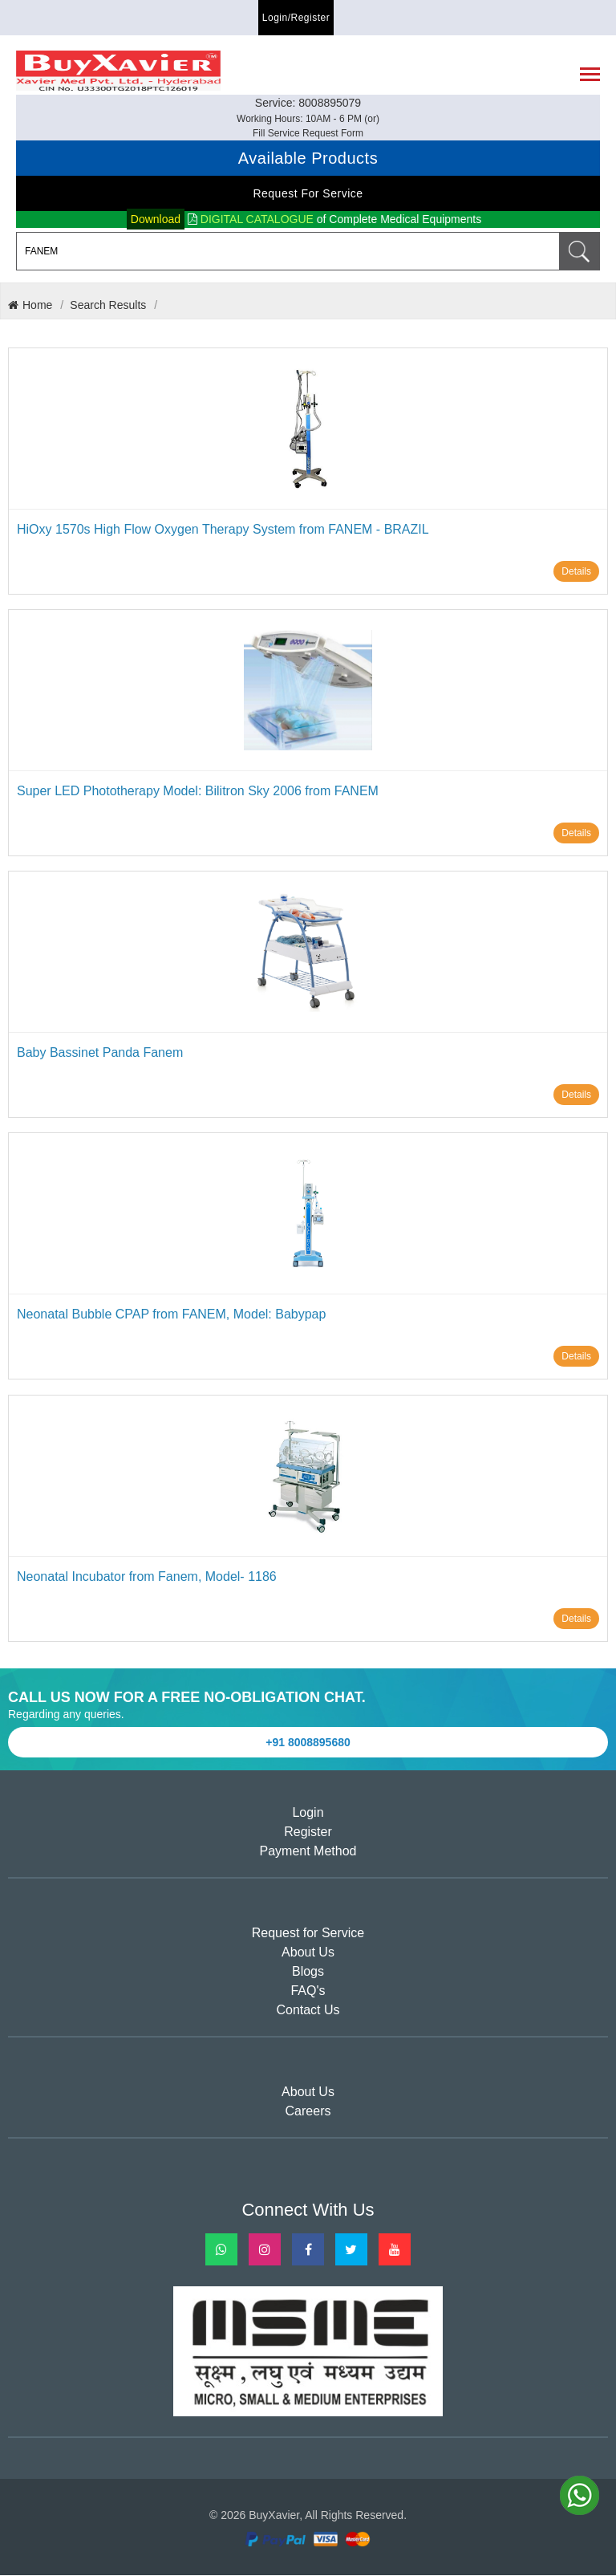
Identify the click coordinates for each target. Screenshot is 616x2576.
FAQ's (307, 1992)
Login (307, 1814)
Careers (308, 2112)
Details (576, 572)
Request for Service (308, 194)
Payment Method (308, 1852)
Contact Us (307, 2011)
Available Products (308, 159)
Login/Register (296, 17)
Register (308, 1833)
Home (30, 305)
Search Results (108, 305)
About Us (308, 1953)
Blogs (308, 1973)
